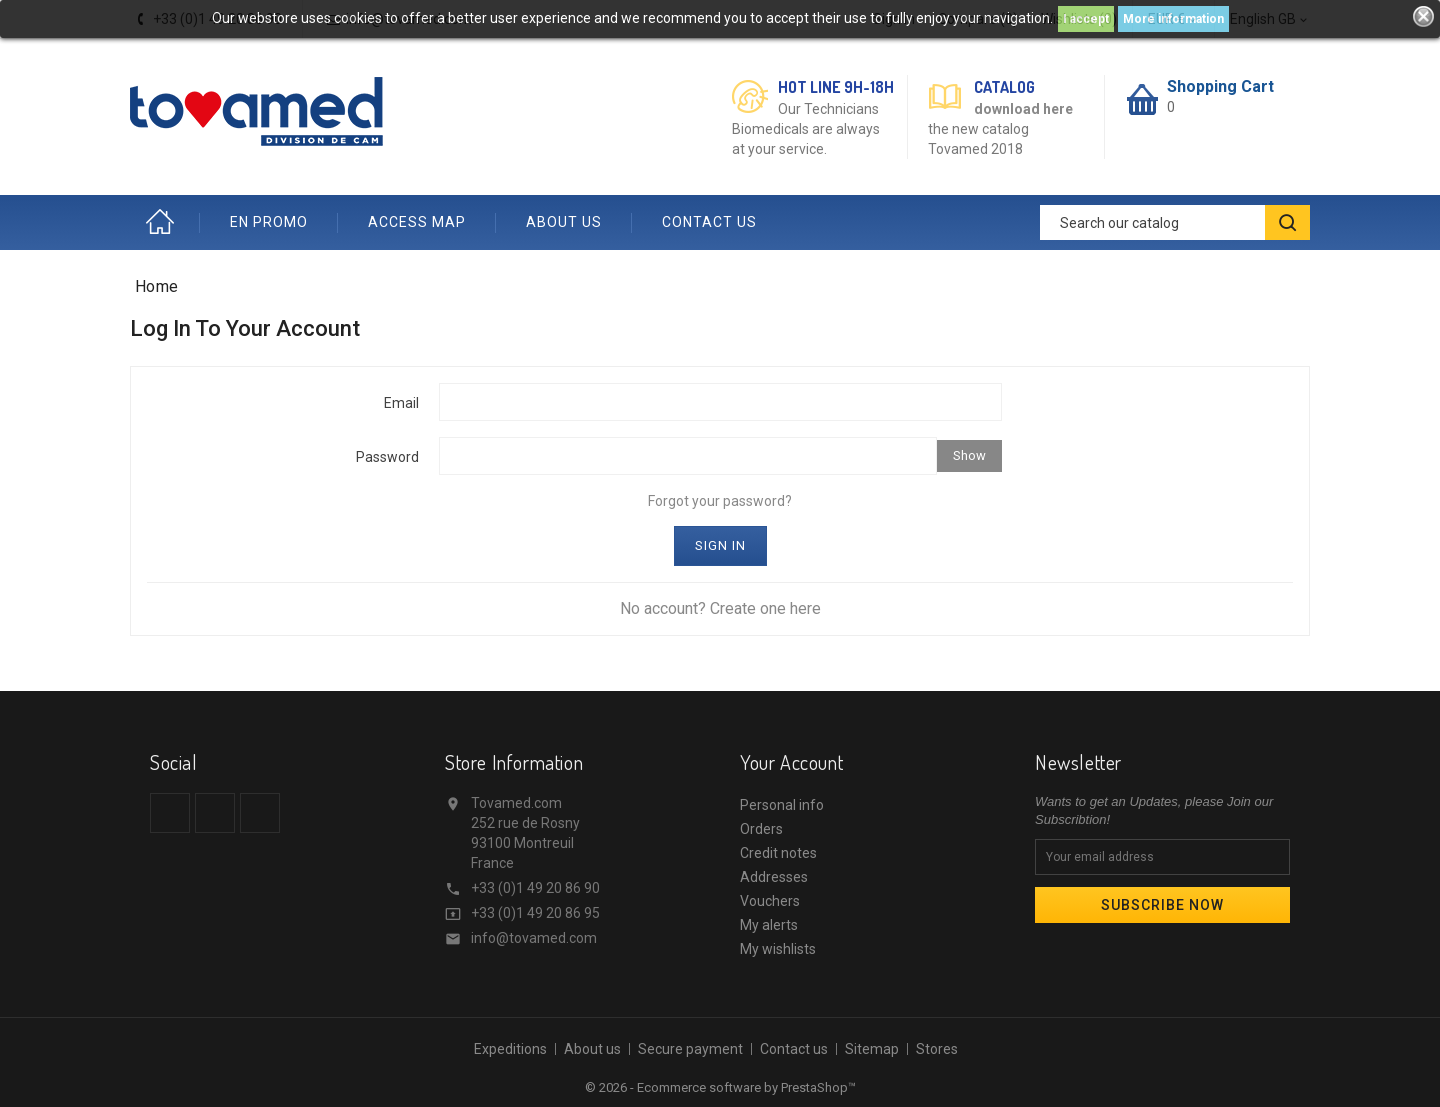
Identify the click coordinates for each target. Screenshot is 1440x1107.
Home (165, 222)
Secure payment (690, 1049)
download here (1023, 109)
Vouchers (770, 901)
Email (401, 403)
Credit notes (778, 853)
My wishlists (778, 949)
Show (969, 455)
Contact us (794, 1049)
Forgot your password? (720, 501)
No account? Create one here (720, 608)
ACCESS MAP (417, 222)
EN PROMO (269, 222)
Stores (937, 1049)
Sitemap (872, 1049)
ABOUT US (564, 222)
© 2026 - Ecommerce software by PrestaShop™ (720, 1087)
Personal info (782, 805)
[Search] (1175, 222)
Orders (761, 829)
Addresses (774, 877)
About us (592, 1049)
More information (1173, 19)
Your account (791, 762)
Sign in (720, 545)
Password (387, 457)
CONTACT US (709, 222)
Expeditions (510, 1049)
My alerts (769, 925)
